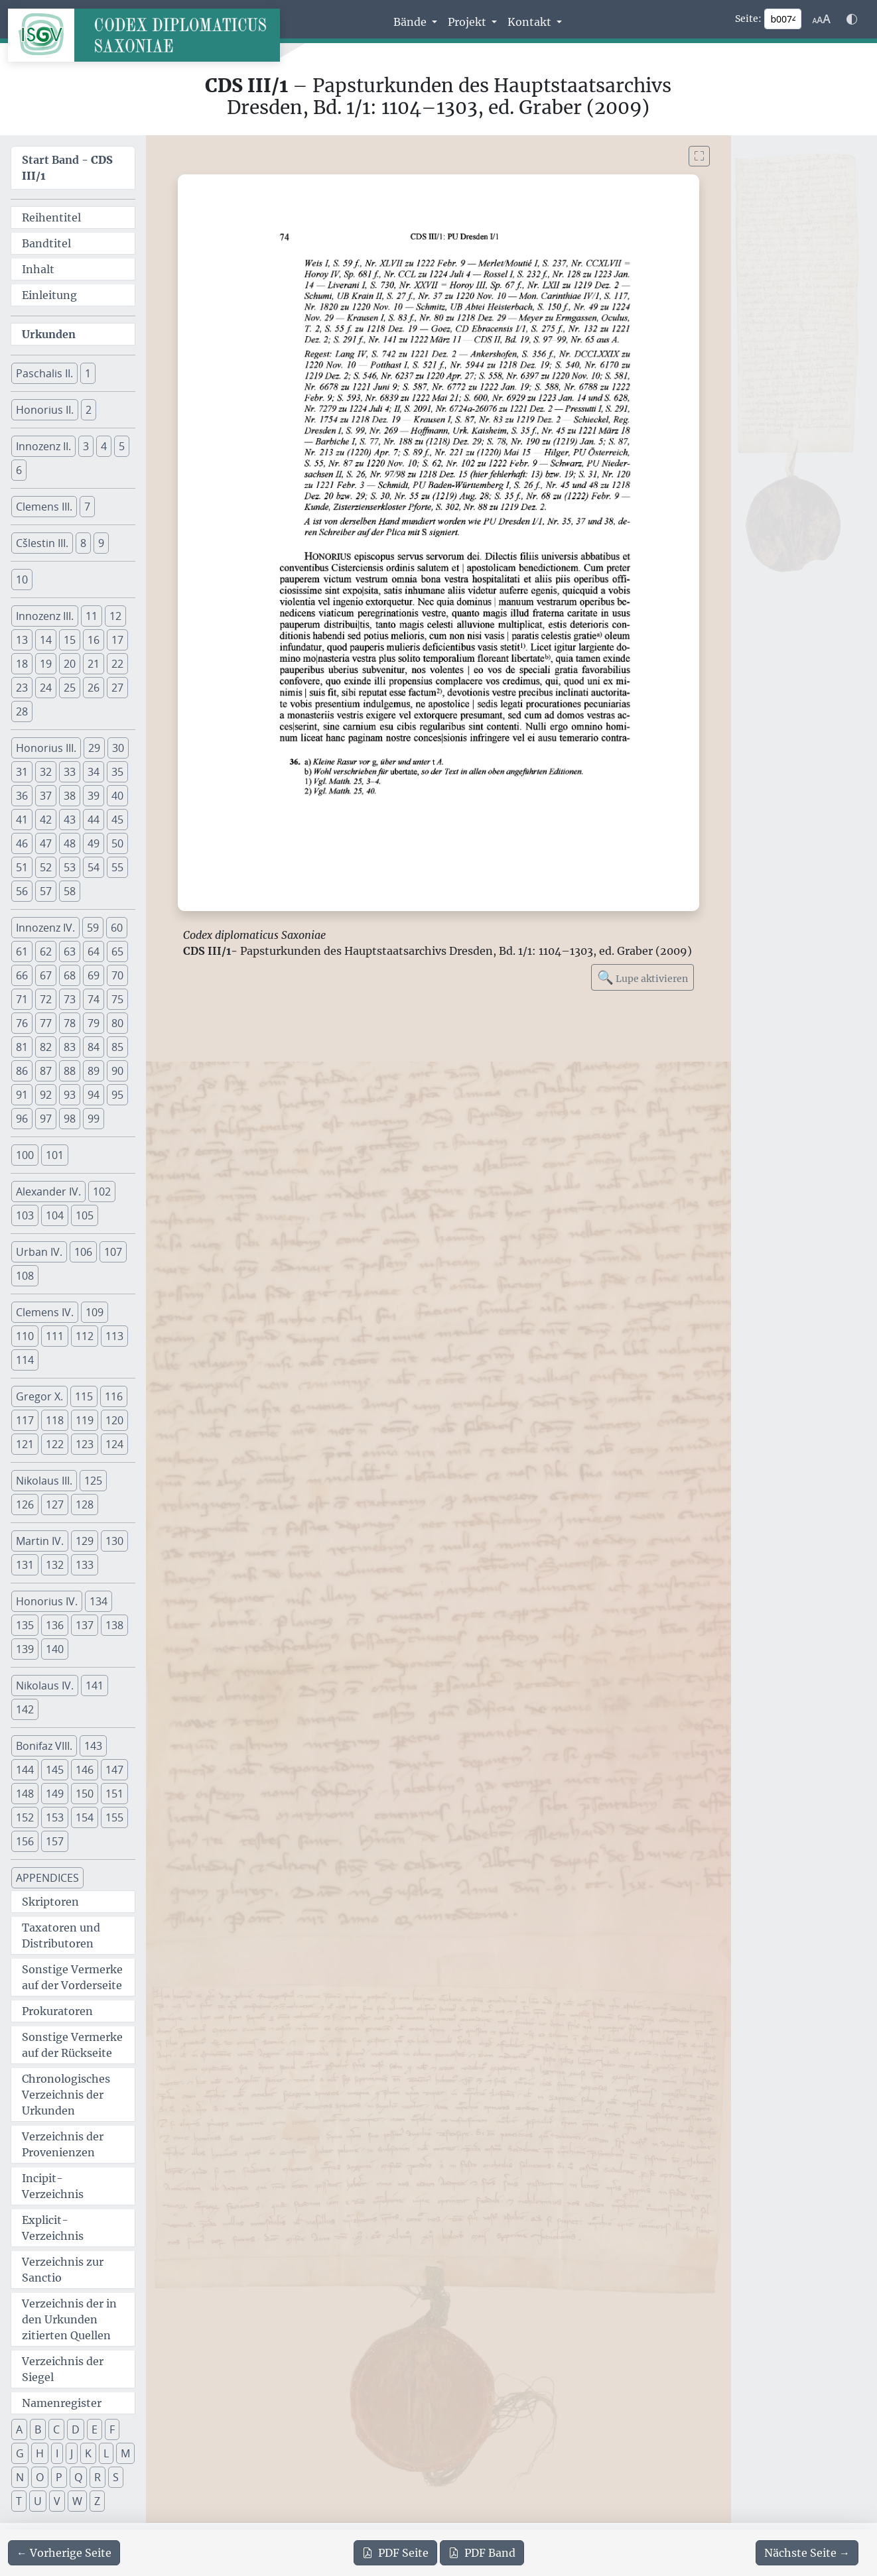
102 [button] (102, 1191)
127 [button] (55, 1504)
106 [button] (83, 1252)
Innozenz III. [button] (45, 616)
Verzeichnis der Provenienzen (62, 2144)
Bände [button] (411, 22)
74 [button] (94, 999)
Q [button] (78, 2477)
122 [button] (55, 1444)
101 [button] (55, 1155)
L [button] (106, 2453)
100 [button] (25, 1155)
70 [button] (117, 975)
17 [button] (117, 640)
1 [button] (88, 373)
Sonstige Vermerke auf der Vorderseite (72, 1977)
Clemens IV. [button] (45, 1312)
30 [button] (118, 748)
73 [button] (70, 999)
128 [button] (85, 1504)
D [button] (76, 2429)
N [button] (20, 2477)
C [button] (56, 2429)
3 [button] (86, 446)
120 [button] (114, 1420)
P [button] (59, 2477)
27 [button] (117, 687)
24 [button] (46, 687)
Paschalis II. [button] (44, 373)
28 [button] (22, 711)
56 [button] (22, 891)
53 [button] (70, 867)
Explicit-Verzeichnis (53, 2227)
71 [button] (22, 999)
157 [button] (55, 1841)
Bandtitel (46, 243)
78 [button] (70, 1023)
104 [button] (55, 1215)
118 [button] (55, 1420)
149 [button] (55, 1793)
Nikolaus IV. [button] (45, 1685)
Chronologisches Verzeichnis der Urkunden (66, 2094)
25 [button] (70, 687)
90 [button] (117, 1071)
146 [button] (85, 1769)
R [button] (97, 2477)
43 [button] (70, 819)
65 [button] (117, 951)
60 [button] (117, 927)
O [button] (40, 2477)
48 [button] (70, 843)
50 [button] (117, 843)
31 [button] (22, 772)
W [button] (77, 2501)
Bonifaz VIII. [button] (44, 1746)
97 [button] (46, 1118)
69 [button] (94, 975)
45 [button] (117, 819)
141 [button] (94, 1685)
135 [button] (25, 1625)
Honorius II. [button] (45, 409)
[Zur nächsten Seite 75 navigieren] (807, 2552)
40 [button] (117, 795)
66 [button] (22, 975)
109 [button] (94, 1312)
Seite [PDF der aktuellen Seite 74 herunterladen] (395, 2553)
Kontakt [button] (530, 22)
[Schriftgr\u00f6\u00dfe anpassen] (821, 19)
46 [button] (22, 843)
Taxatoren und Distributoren (61, 1935)
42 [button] (46, 819)
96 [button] (22, 1118)
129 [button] (85, 1541)
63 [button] (70, 951)
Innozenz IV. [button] (45, 927)
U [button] (38, 2501)
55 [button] (117, 867)
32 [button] (46, 772)
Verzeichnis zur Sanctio (62, 2269)
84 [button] (94, 1047)
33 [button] (70, 772)
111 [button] (55, 1336)
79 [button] (94, 1023)
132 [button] (55, 1565)
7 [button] (87, 506)
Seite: (748, 19)
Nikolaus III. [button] (44, 1480)
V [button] (57, 2501)
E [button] (95, 2429)
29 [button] (94, 748)
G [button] (20, 2453)
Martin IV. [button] (40, 1541)
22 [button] (117, 663)
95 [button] (117, 1094)
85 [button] (117, 1047)
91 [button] (22, 1094)
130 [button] (114, 1541)
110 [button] (25, 1336)
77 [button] (46, 1023)
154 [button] (85, 1817)
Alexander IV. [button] (48, 1191)
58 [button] (70, 891)
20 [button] (70, 663)
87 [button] (46, 1071)
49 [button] (94, 843)
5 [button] (122, 446)
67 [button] (46, 975)
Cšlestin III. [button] (42, 543)
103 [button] (25, 1215)
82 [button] (46, 1047)
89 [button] (94, 1071)
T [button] (19, 2501)
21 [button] (94, 663)
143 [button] (93, 1746)
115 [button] (84, 1396)
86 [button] (22, 1071)
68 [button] (70, 975)
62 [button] (46, 951)
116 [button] (114, 1396)
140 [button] (55, 1649)
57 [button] (46, 891)
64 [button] (94, 951)
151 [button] (114, 1793)
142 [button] (25, 1709)
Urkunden (49, 334)
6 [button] (19, 470)
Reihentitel (51, 217)
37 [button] (46, 795)
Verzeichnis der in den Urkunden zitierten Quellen (69, 2319)
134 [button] (98, 1601)
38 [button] (70, 795)
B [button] (37, 2429)
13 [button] (22, 640)
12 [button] (115, 616)
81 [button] (22, 1047)
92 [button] (46, 1094)
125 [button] (93, 1480)
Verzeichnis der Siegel (62, 2369)
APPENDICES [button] (47, 1878)
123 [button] (85, 1444)
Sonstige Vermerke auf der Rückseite (72, 2044)
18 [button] (22, 663)
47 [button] (46, 843)
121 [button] (25, 1444)
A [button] (19, 2429)
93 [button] (70, 1094)
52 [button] (46, 867)
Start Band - (67, 167)
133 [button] (85, 1565)
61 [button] (22, 951)
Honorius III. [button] (46, 748)
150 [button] (85, 1793)
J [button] (71, 2453)
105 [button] (85, 1215)
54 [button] (94, 867)
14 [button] (46, 640)
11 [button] (92, 616)
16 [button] (94, 640)
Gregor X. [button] (39, 1396)
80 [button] (117, 1023)
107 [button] (113, 1252)
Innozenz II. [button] (43, 446)
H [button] (40, 2453)
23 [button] (22, 687)
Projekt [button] (468, 22)
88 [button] (70, 1071)
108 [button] (25, 1275)
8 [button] (83, 543)
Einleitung (49, 295)
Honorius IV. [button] (47, 1601)
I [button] (57, 2453)
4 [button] (104, 446)
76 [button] (22, 1023)
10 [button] (22, 579)
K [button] (88, 2453)
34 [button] (94, 772)
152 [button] (25, 1817)
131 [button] (25, 1565)
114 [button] (25, 1360)
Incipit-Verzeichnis (53, 2186)
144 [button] (25, 1769)
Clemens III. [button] (44, 506)
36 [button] (22, 795)
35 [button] (117, 772)
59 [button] (93, 927)
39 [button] (94, 795)
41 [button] (22, 819)
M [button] (125, 2453)
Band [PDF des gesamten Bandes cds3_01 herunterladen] (481, 2553)
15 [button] (70, 640)
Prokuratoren (57, 2011)
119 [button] (85, 1420)
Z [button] (97, 2501)
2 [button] (89, 409)
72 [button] (46, 999)
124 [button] (114, 1444)
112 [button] (85, 1336)
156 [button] (25, 1841)
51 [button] (22, 867)
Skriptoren (50, 1901)
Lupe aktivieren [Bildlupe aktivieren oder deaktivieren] (642, 977)
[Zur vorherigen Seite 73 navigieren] (64, 2552)
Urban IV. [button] (39, 1252)
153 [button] (55, 1817)
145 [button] (55, 1769)
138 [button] (114, 1625)
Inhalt (38, 269)
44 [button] (94, 819)
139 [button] (25, 1649)
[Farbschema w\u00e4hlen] (851, 19)
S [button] (116, 2477)
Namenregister (61, 2403)
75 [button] (117, 999)
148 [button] (25, 1793)
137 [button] (85, 1625)
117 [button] (25, 1420)
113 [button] (114, 1336)
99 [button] (94, 1118)
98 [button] (70, 1118)
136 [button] (55, 1625)
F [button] (112, 2429)
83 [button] (70, 1047)
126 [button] (25, 1504)
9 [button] (101, 543)
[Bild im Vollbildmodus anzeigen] (699, 156)
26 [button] (94, 687)
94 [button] (94, 1094)
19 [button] (46, 663)
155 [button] (114, 1817)
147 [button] (114, 1769)
